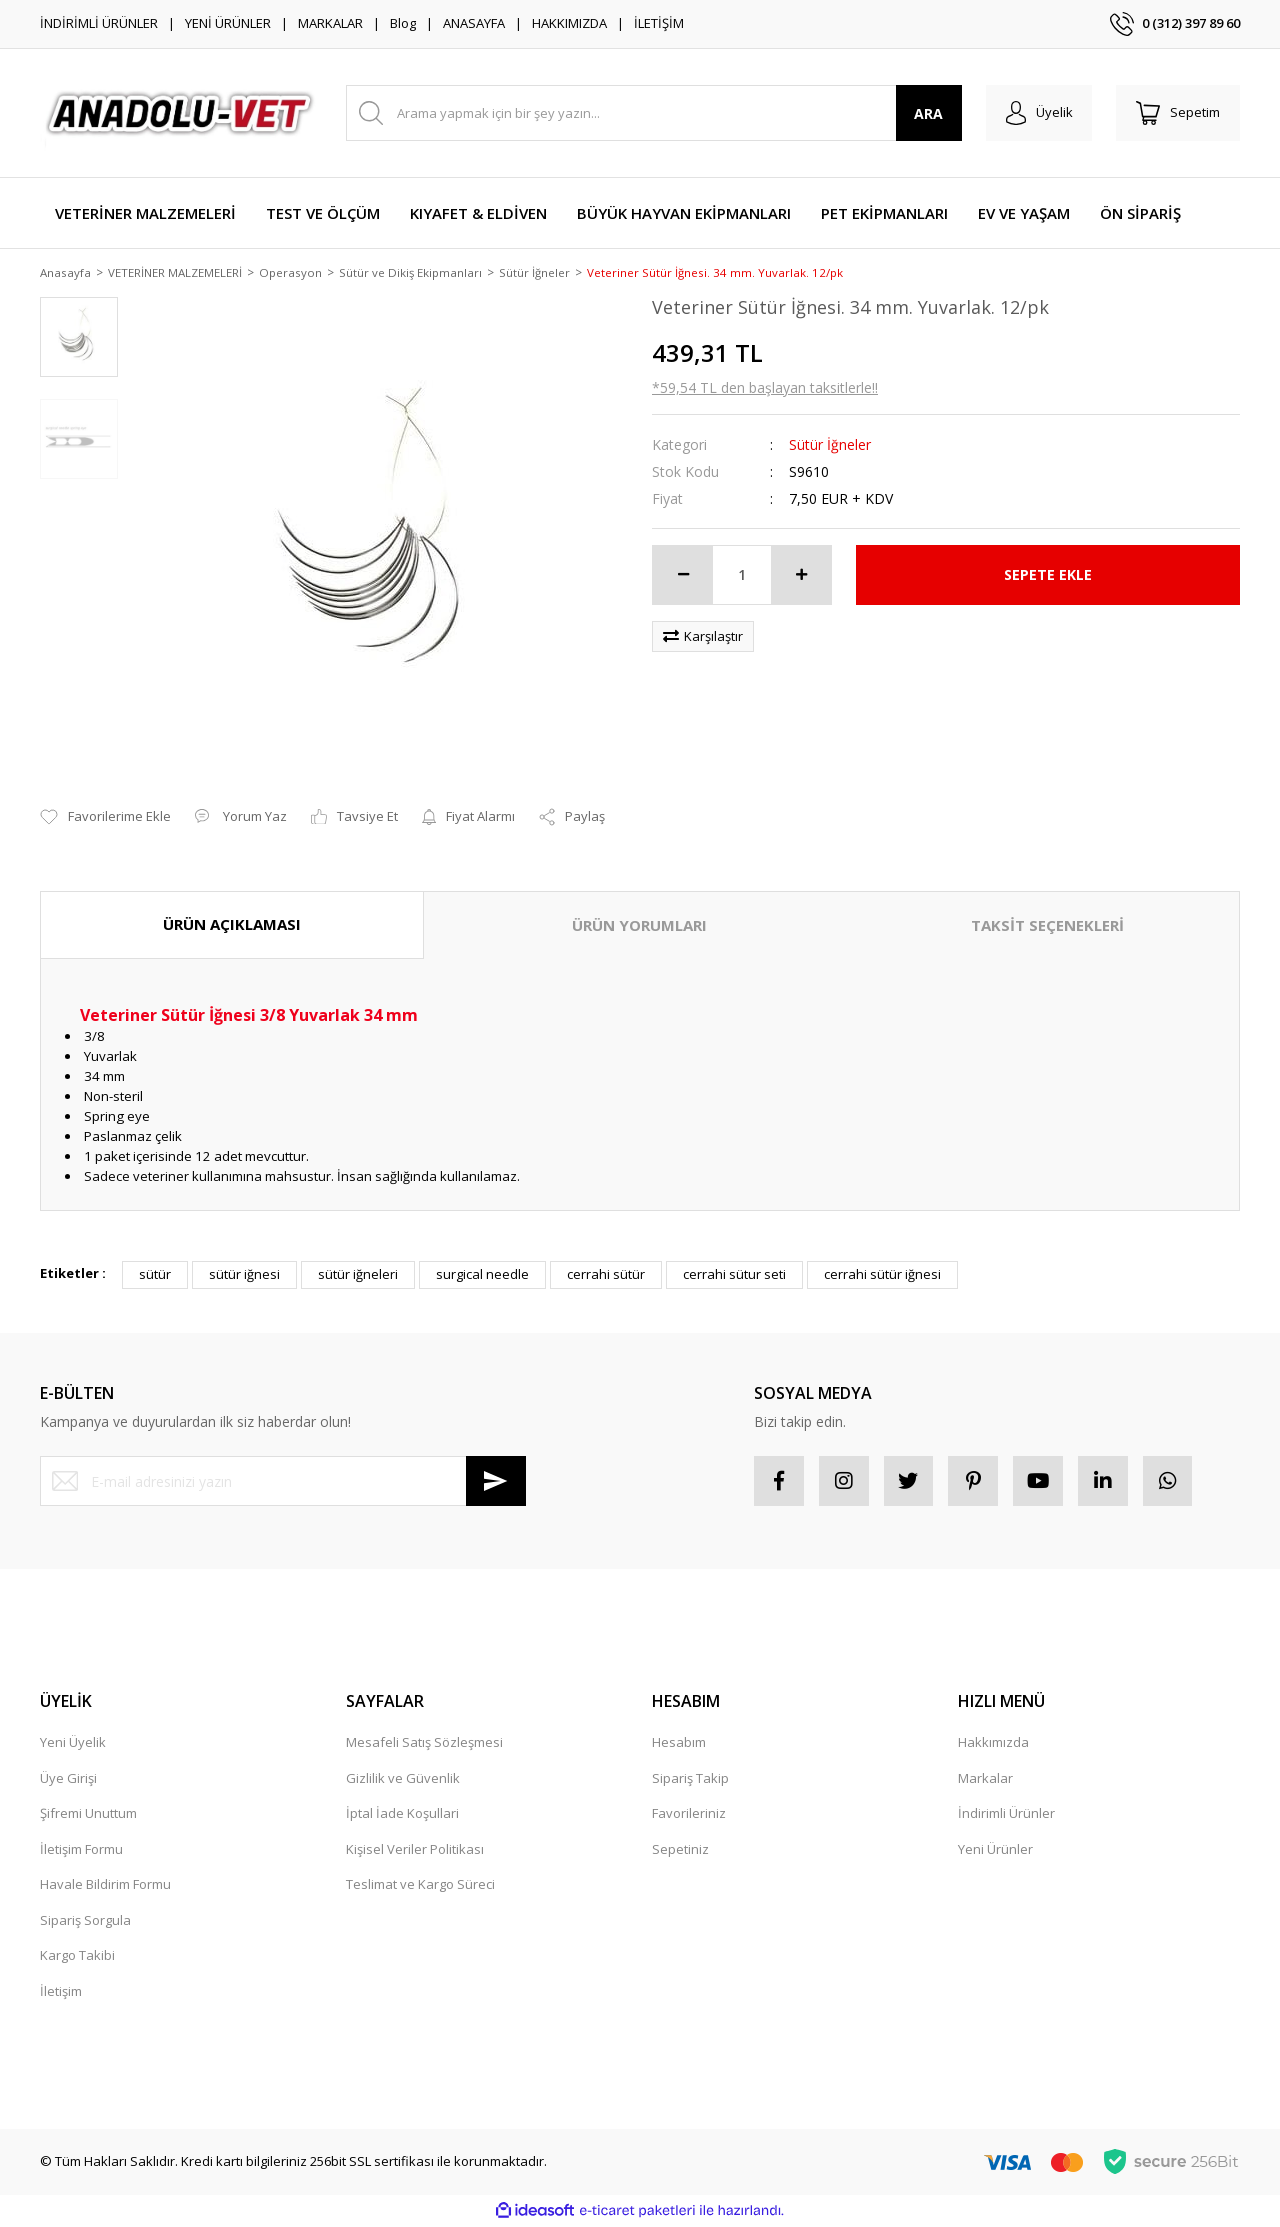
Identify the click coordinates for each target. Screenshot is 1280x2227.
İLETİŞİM (659, 23)
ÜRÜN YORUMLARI (639, 927)
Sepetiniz (680, 1850)
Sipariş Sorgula (85, 1921)
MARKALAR (330, 23)
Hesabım (679, 1744)
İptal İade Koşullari (402, 1815)
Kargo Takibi (77, 1957)
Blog (403, 23)
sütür (155, 1276)
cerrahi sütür (606, 1276)
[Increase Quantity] (801, 576)
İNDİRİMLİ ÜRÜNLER (99, 23)
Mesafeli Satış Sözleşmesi (424, 1744)
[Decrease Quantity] (683, 576)
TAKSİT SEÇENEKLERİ (1047, 927)
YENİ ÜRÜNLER (228, 23)
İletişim (61, 1992)
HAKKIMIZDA (569, 23)
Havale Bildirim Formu (105, 1886)
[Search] (653, 113)
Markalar (985, 1779)
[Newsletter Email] (283, 1483)
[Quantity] (742, 576)
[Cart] (1178, 113)
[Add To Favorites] (105, 819)
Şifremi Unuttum (88, 1815)
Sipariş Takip (690, 1779)
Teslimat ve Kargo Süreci (420, 1886)
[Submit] (496, 1483)
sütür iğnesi (244, 1276)
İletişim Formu (81, 1850)
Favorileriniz (689, 1815)
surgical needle (482, 1276)
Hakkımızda (993, 1744)
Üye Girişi (68, 1779)
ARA (928, 113)
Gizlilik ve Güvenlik (403, 1779)
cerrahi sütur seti (734, 1276)
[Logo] (181, 113)
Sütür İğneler (830, 445)
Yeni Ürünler (995, 1850)
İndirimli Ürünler (1006, 1815)
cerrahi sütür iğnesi (882, 1276)
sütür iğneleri (358, 1276)
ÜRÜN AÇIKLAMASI (232, 926)
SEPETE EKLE (1048, 576)
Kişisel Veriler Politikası (415, 1850)
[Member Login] (1038, 113)
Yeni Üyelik (73, 1744)
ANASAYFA (474, 23)
